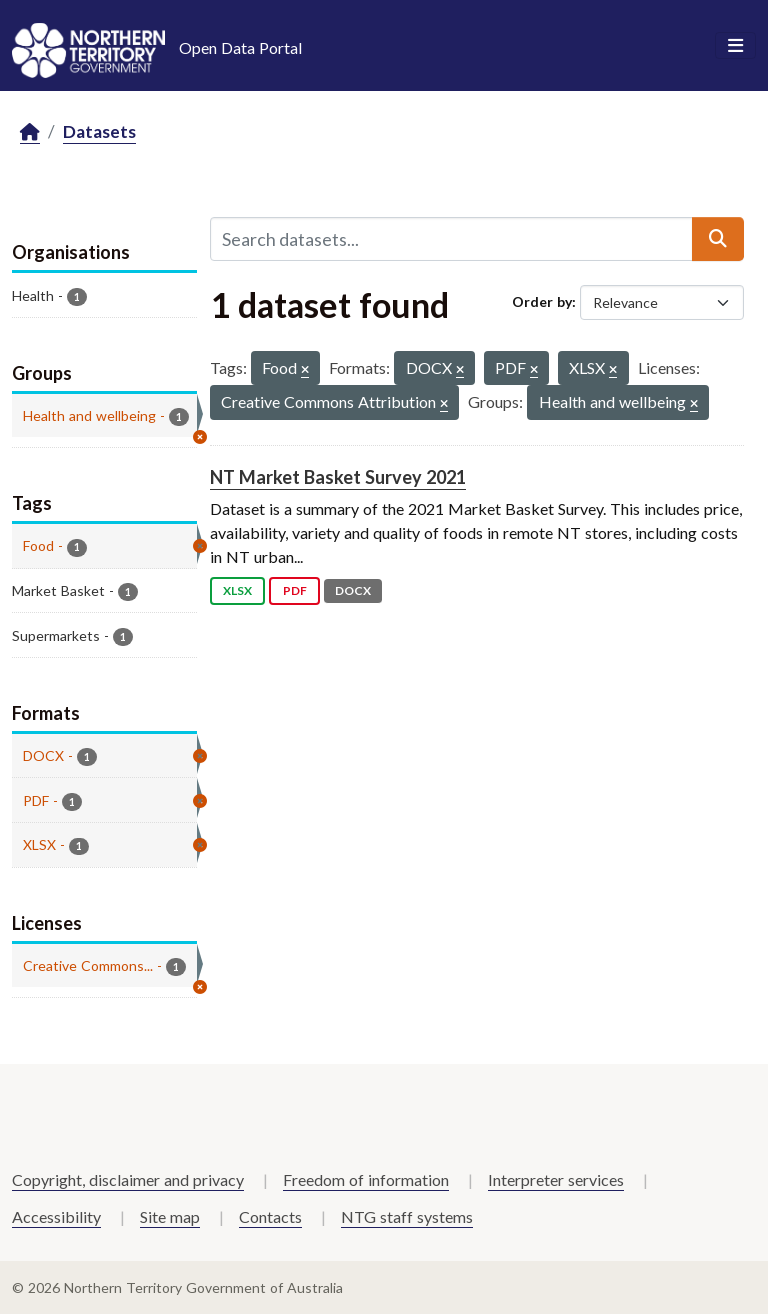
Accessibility (56, 1216)
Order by (542, 301)
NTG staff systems (407, 1216)
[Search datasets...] (451, 239)
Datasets (99, 131)
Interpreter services (556, 1179)
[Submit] (718, 239)
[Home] (30, 132)
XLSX (237, 590)
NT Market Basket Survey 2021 (338, 477)
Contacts (270, 1216)
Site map (170, 1216)
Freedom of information (366, 1179)
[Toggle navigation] (735, 46)
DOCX (353, 590)
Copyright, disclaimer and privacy (128, 1179)
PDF (295, 590)
